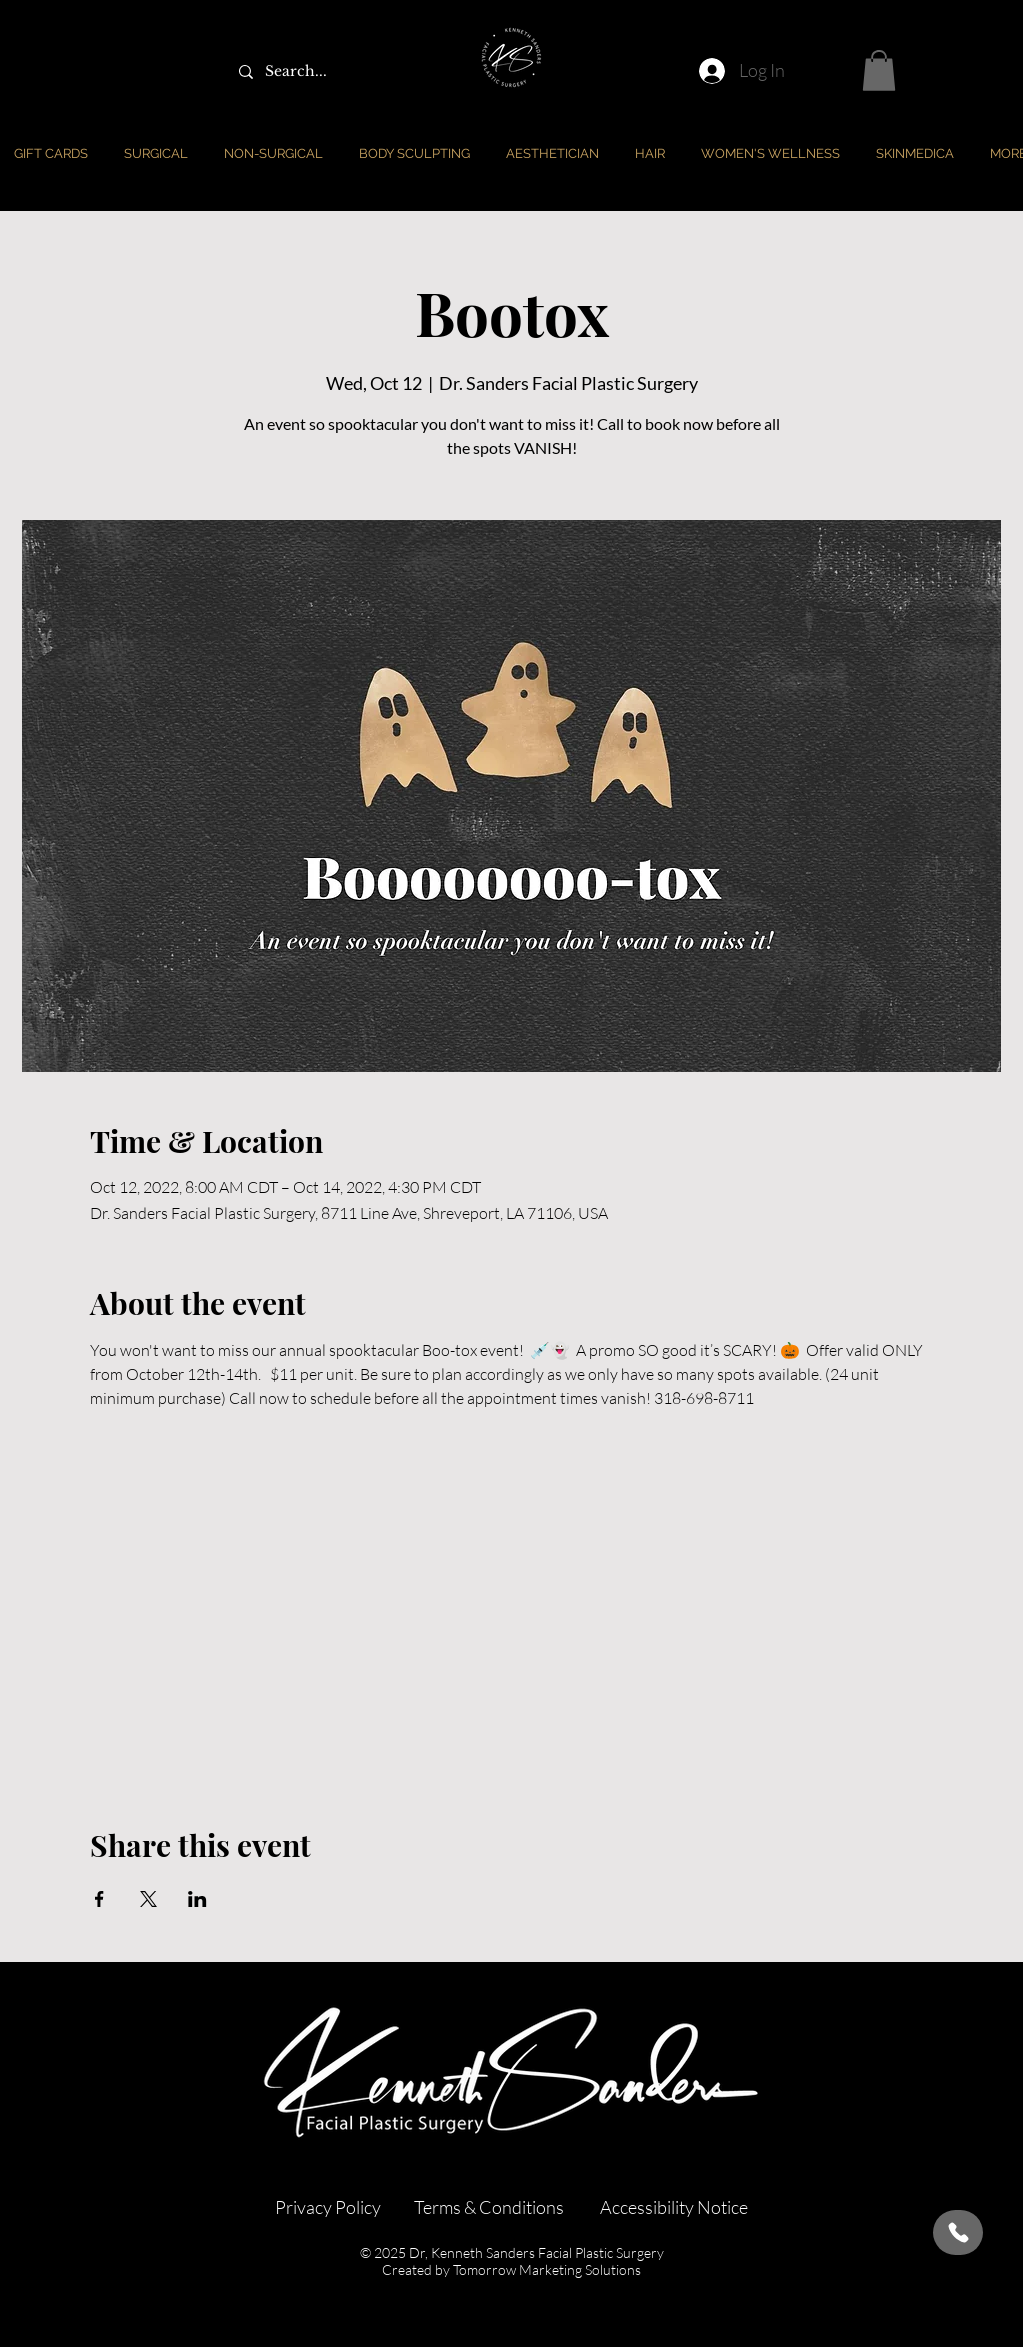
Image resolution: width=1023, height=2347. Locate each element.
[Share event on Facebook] (99, 1899)
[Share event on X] (148, 1899)
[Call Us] (958, 2232)
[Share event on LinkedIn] (197, 1899)
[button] (879, 70)
